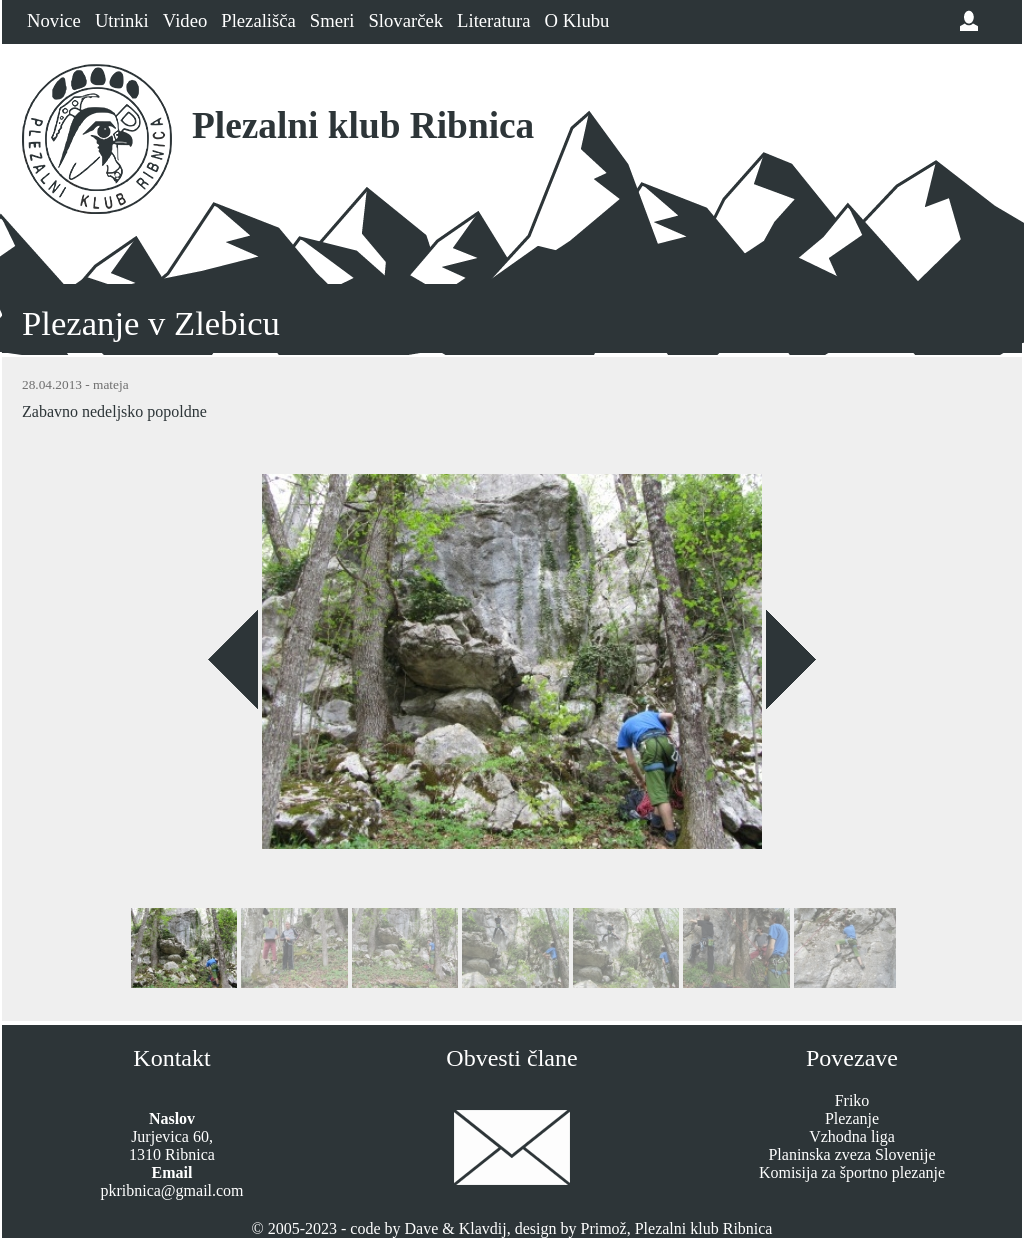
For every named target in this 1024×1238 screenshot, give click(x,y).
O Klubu (577, 20)
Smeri (332, 20)
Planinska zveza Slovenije (851, 1154)
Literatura (494, 20)
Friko (852, 1100)
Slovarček (405, 20)
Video (185, 20)
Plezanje (852, 1118)
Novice (54, 20)
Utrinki (122, 20)
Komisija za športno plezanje (852, 1172)
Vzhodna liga (852, 1136)
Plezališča (258, 20)
